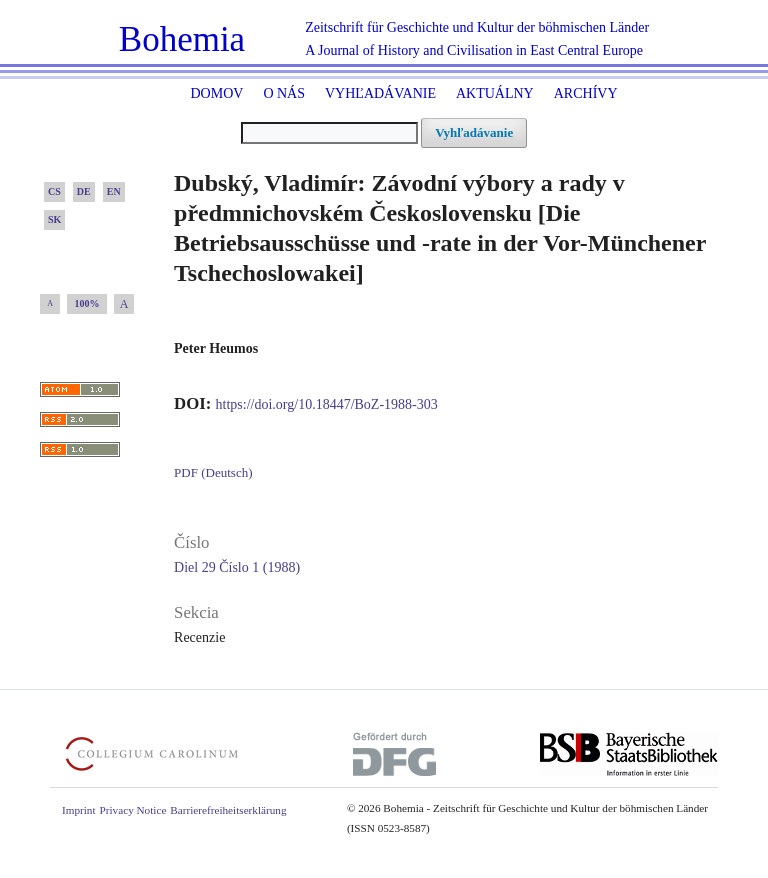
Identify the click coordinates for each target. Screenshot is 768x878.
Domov (216, 93)
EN (114, 191)
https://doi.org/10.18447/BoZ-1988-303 (327, 404)
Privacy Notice (133, 810)
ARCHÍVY (586, 93)
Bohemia (182, 39)
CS (54, 191)
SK (54, 219)
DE (84, 191)
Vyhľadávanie (380, 93)
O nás (284, 93)
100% (87, 303)
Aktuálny (495, 93)
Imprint (79, 810)
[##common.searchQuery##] (329, 133)
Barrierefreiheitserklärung (228, 810)
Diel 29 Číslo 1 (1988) (237, 567)
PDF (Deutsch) (213, 472)
